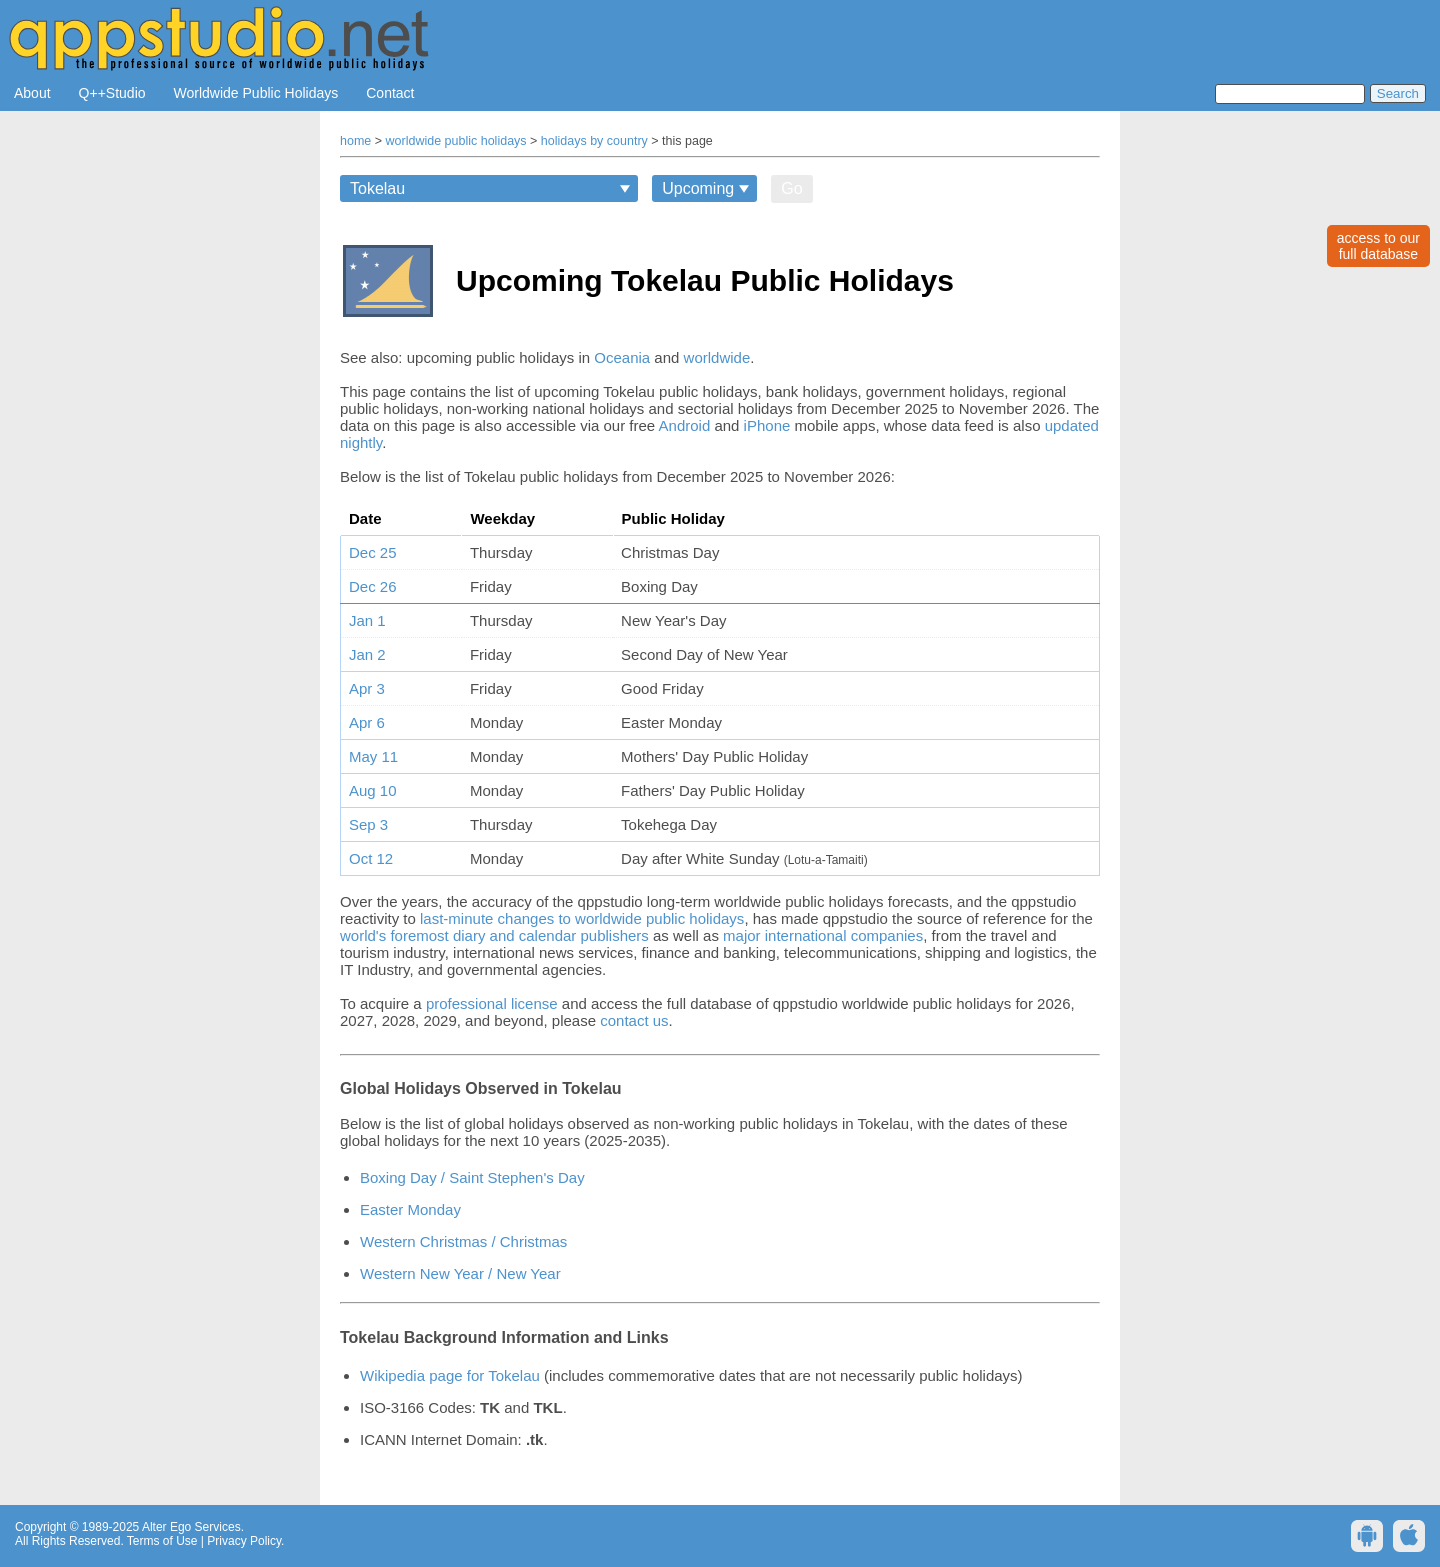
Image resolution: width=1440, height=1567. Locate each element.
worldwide (717, 357)
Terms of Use (162, 1541)
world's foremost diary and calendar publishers (494, 935)
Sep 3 (368, 824)
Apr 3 (367, 688)
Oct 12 (371, 858)
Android (685, 425)
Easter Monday (410, 1209)
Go (791, 188)
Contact (390, 93)
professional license (492, 1003)
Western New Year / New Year (460, 1273)
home (355, 141)
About (32, 93)
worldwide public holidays (456, 141)
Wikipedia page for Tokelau (450, 1375)
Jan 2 (367, 654)
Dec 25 (373, 552)
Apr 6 (367, 722)
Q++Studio (112, 93)
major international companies (823, 935)
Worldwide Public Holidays (256, 93)
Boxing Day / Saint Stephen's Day (472, 1177)
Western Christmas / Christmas (463, 1241)
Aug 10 (373, 790)
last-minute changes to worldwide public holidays (582, 918)
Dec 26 (373, 586)
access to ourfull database (1378, 246)
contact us (634, 1020)
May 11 (373, 756)
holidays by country (594, 141)
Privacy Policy (244, 1541)
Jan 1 (367, 620)
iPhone (767, 425)
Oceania (622, 357)
